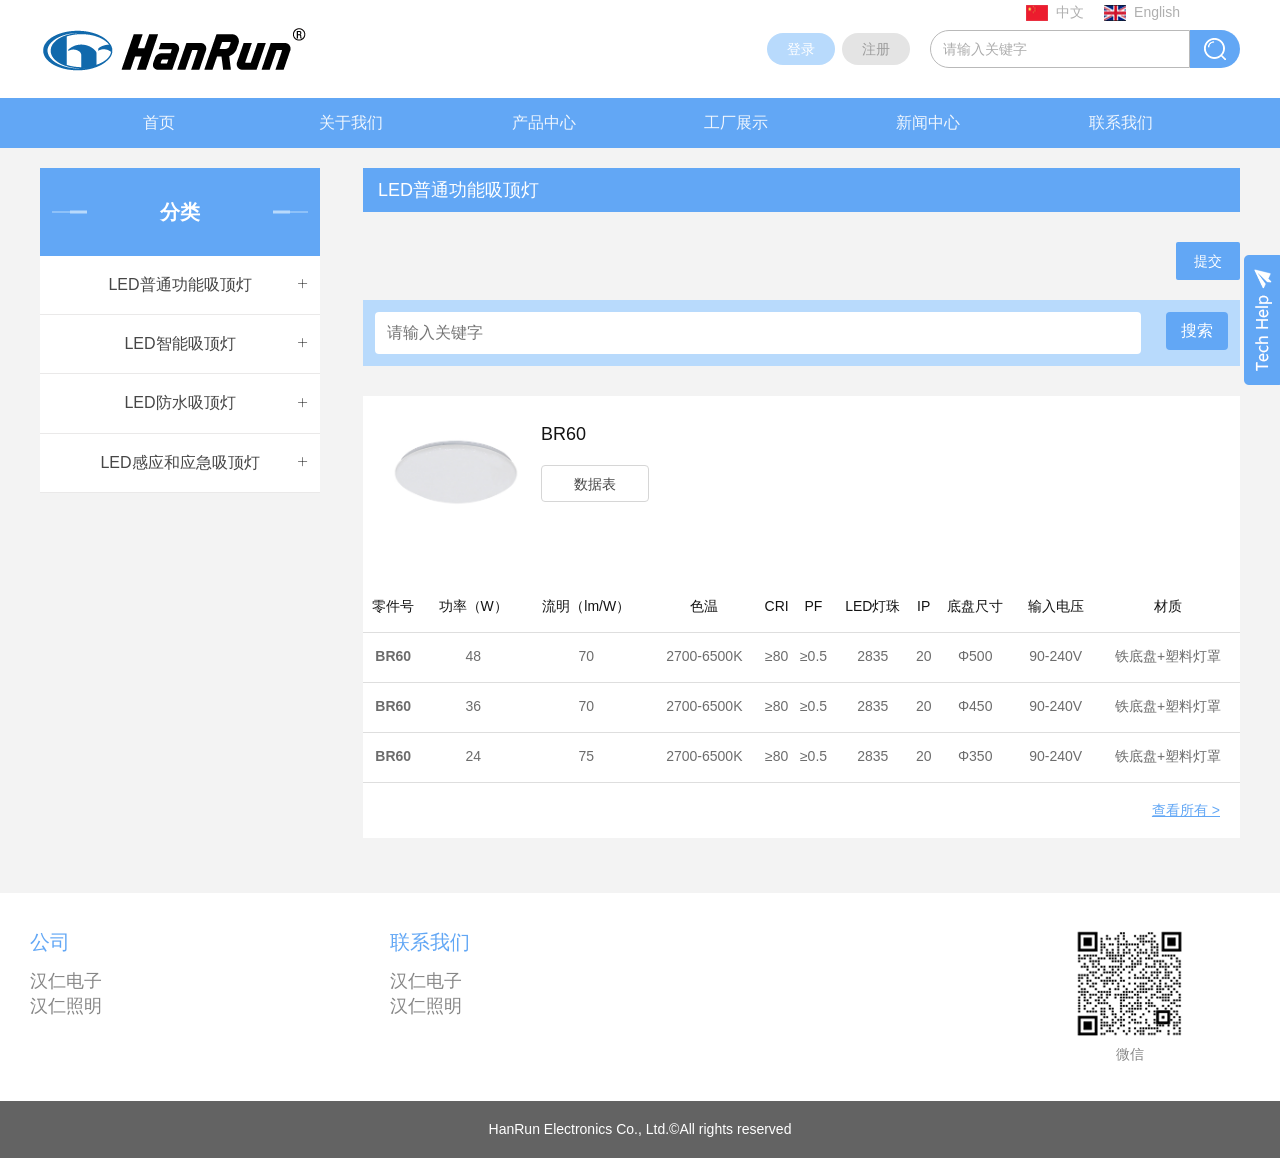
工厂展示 (736, 122)
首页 (159, 122)
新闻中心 (928, 122)
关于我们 (351, 122)
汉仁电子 (66, 981)
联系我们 (1121, 122)
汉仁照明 (66, 1006)
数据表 (595, 484)
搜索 (1197, 330)
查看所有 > (1186, 810)
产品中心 (544, 122)
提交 (1208, 261)
